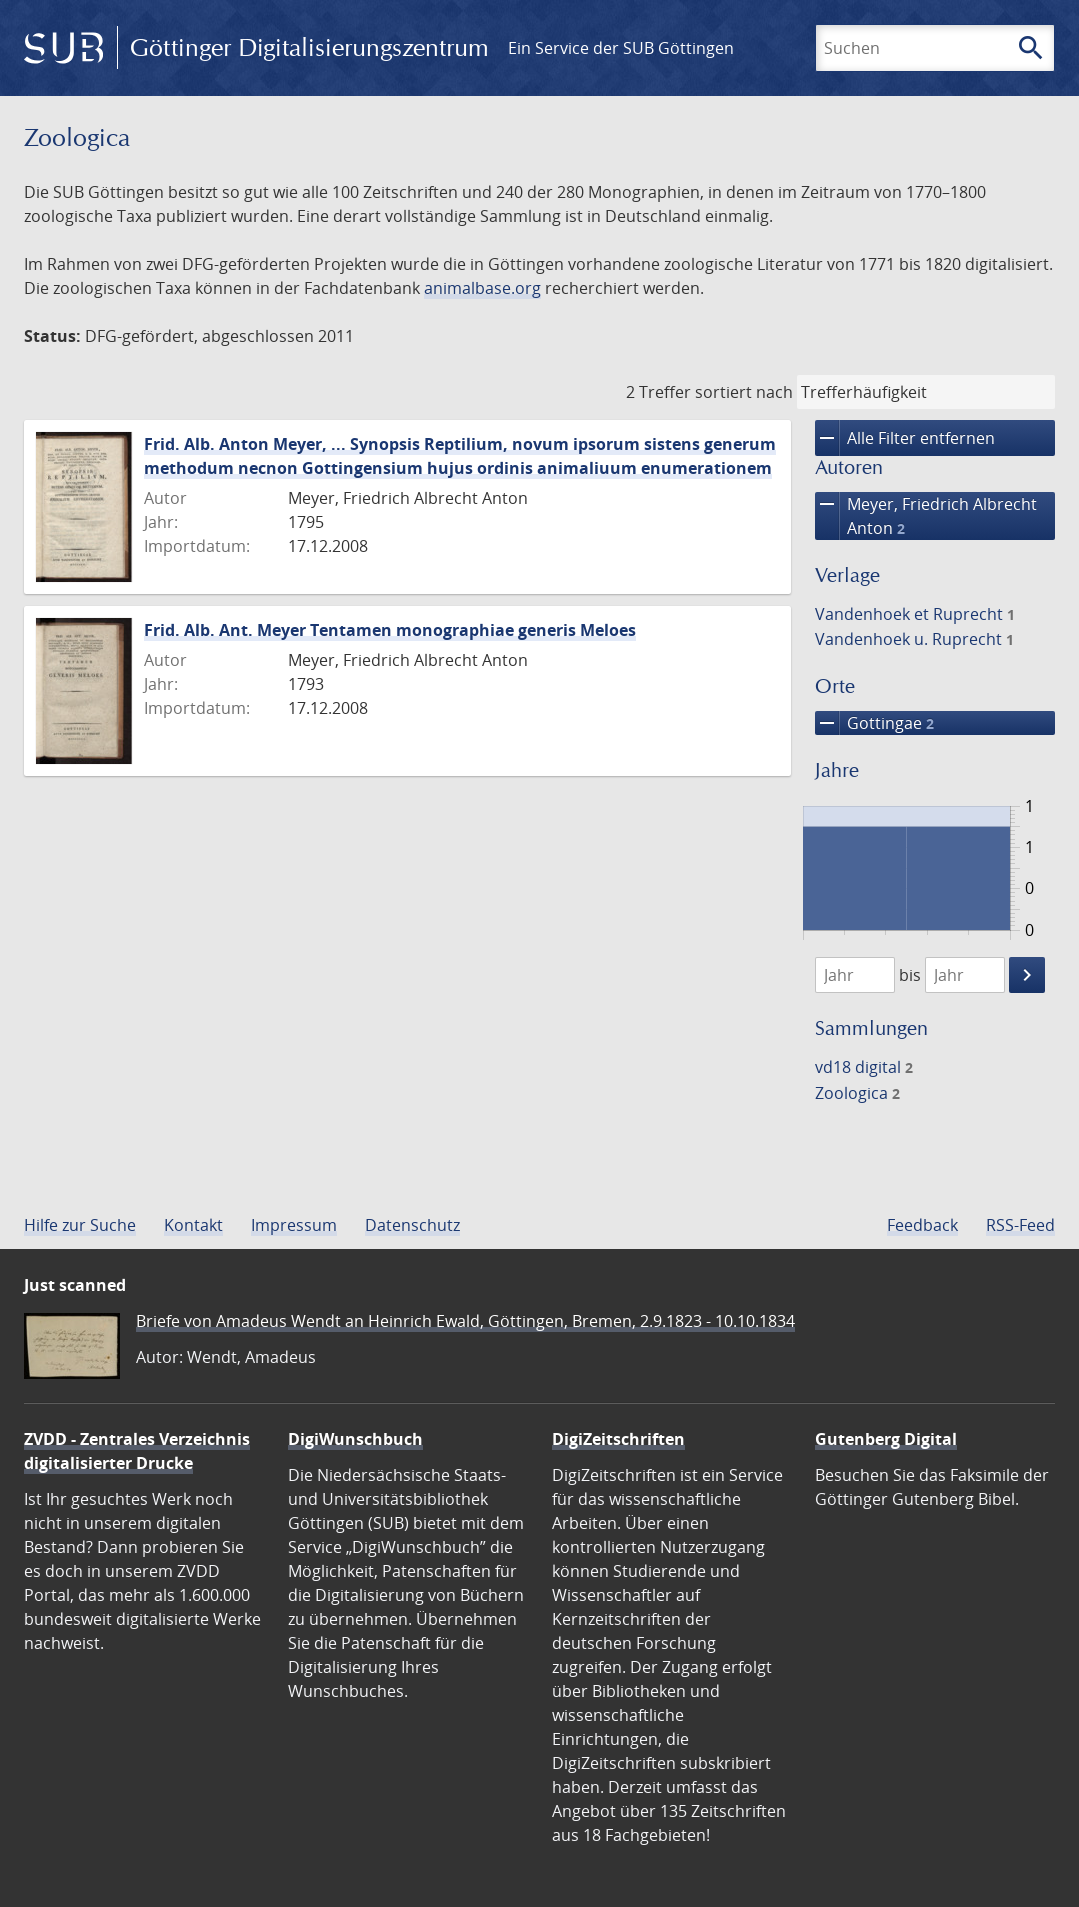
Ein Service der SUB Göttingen (621, 48)
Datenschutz (412, 1225)
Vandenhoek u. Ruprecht (914, 639)
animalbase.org (482, 288)
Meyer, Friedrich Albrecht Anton (926, 516)
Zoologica (857, 1093)
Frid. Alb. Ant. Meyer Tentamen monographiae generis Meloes (390, 630)
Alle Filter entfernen (905, 438)
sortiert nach (744, 392)
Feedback (922, 1225)
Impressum (294, 1225)
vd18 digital (864, 1067)
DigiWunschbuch (355, 1439)
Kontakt (193, 1225)
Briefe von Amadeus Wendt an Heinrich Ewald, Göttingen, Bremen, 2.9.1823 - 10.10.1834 (465, 1321)
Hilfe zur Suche (80, 1225)
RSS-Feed (1020, 1225)
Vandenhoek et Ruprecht (915, 614)
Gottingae (874, 723)
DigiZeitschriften (618, 1439)
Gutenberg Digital (886, 1439)
